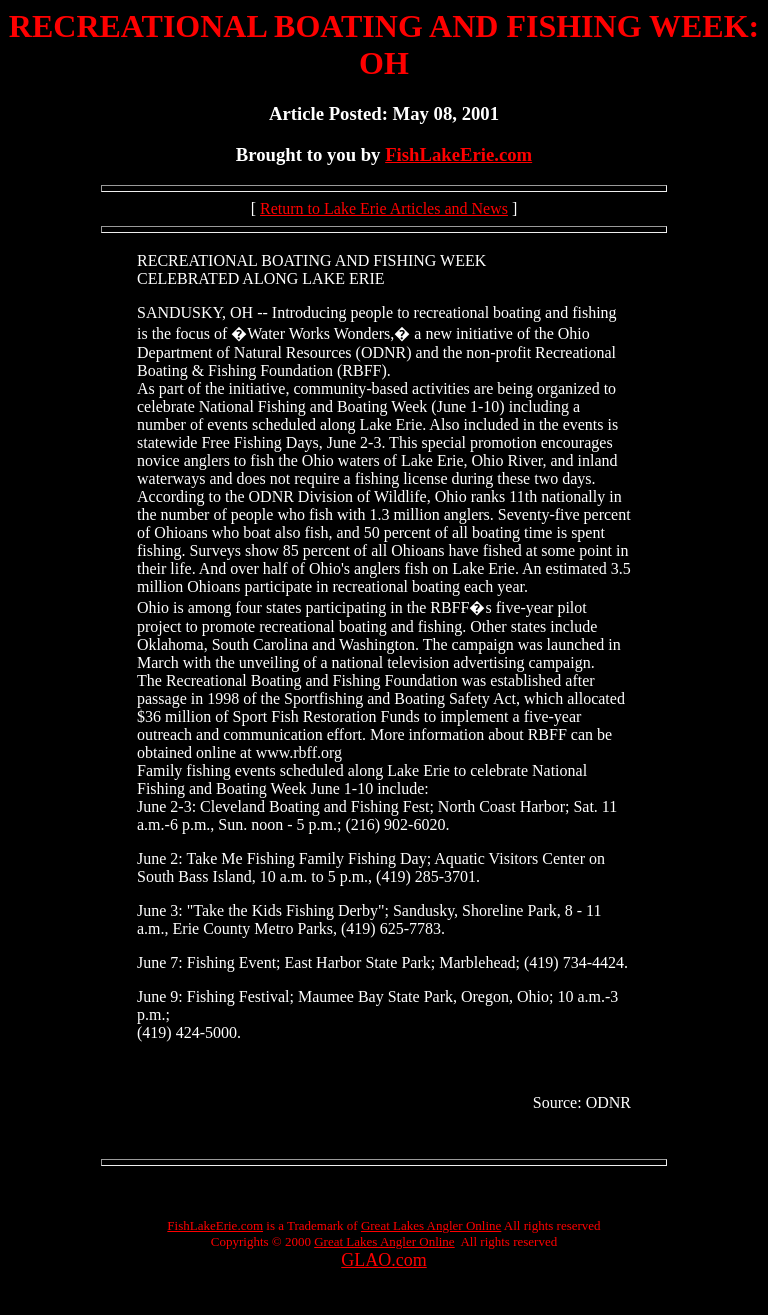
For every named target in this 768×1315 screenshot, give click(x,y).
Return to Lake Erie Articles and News (384, 208)
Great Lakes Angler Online (431, 1225)
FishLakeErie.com (458, 154)
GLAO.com (383, 1260)
